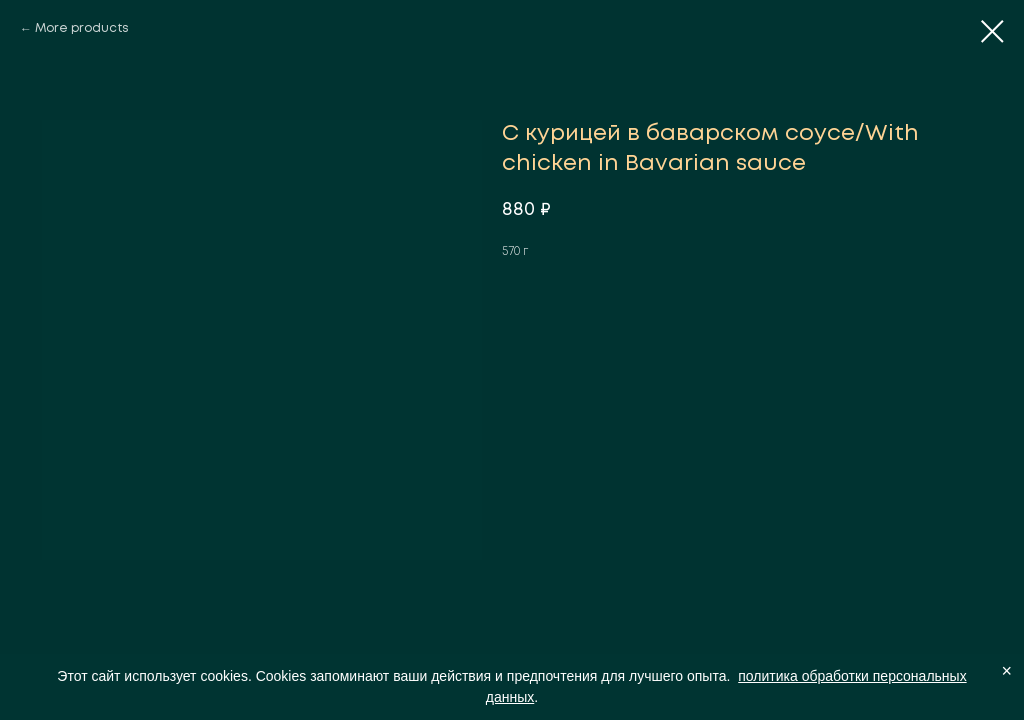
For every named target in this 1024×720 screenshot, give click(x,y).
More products (82, 28)
